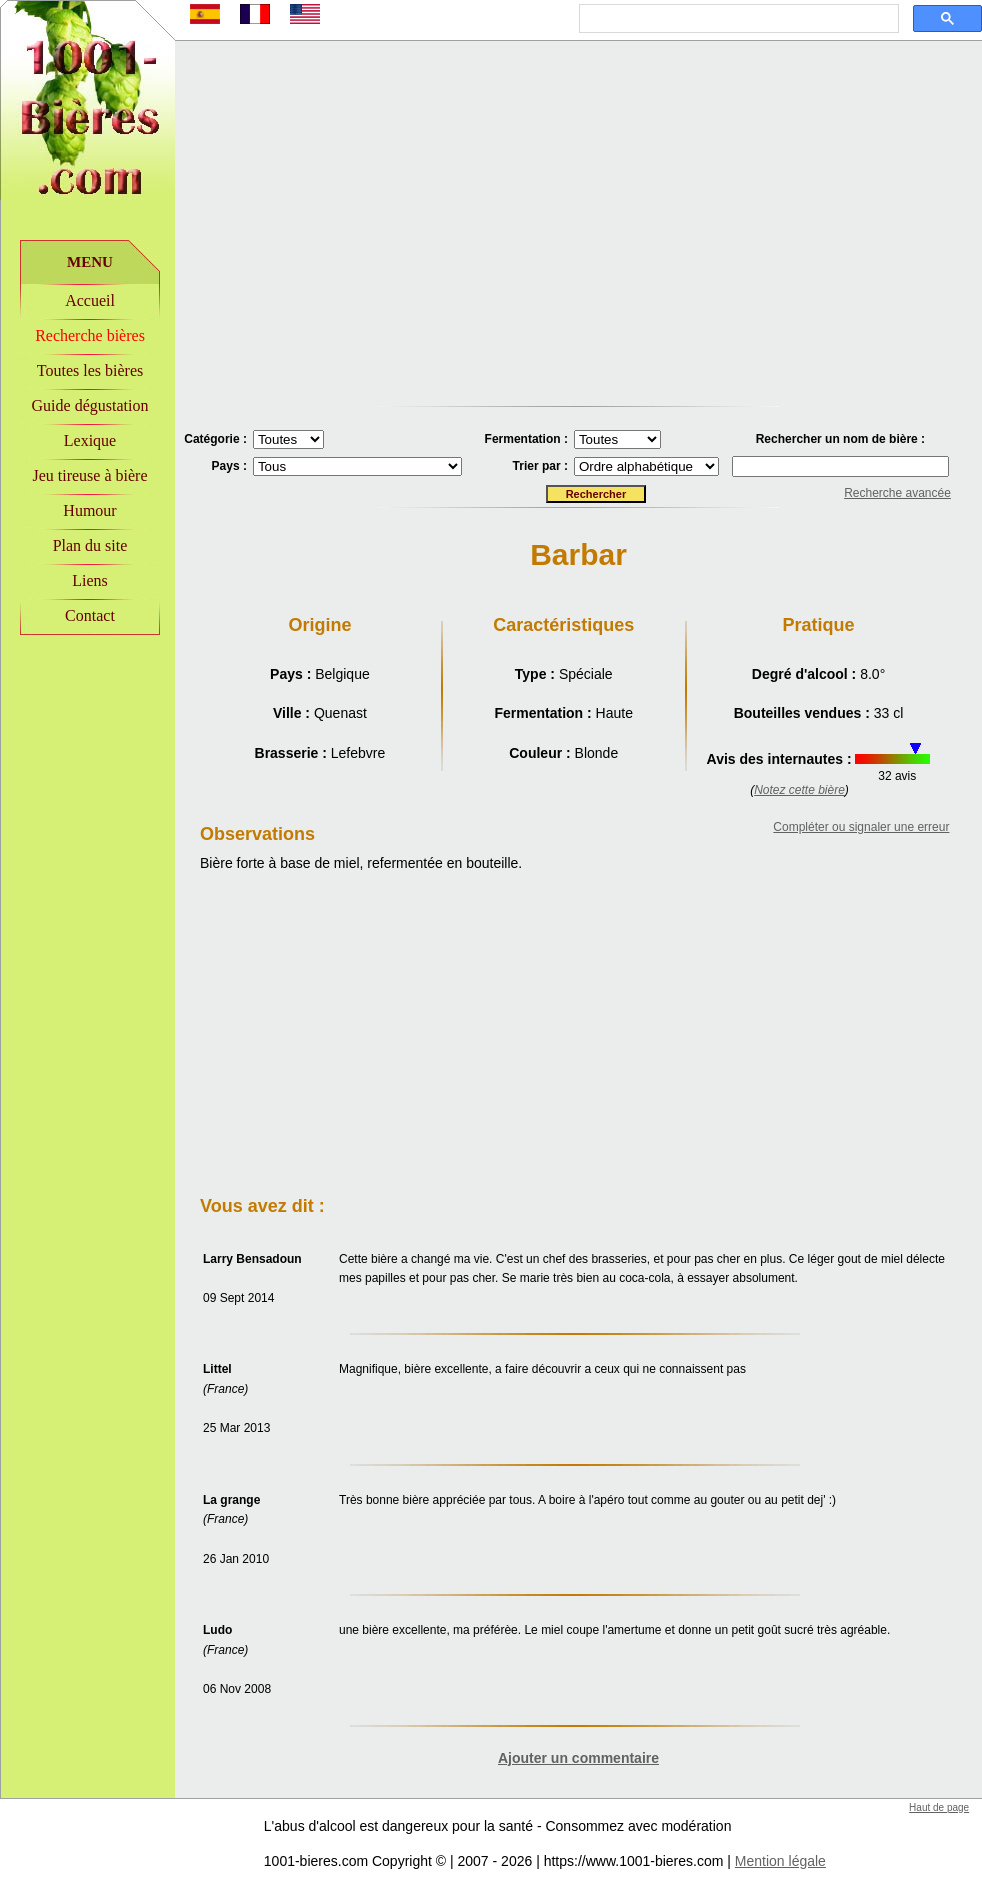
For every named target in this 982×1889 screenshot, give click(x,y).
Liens (90, 580)
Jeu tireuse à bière (89, 475)
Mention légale (780, 1861)
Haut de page (939, 1807)
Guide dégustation (90, 405)
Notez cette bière (799, 790)
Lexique (90, 440)
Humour (89, 510)
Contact (90, 615)
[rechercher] (737, 19)
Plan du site (90, 545)
